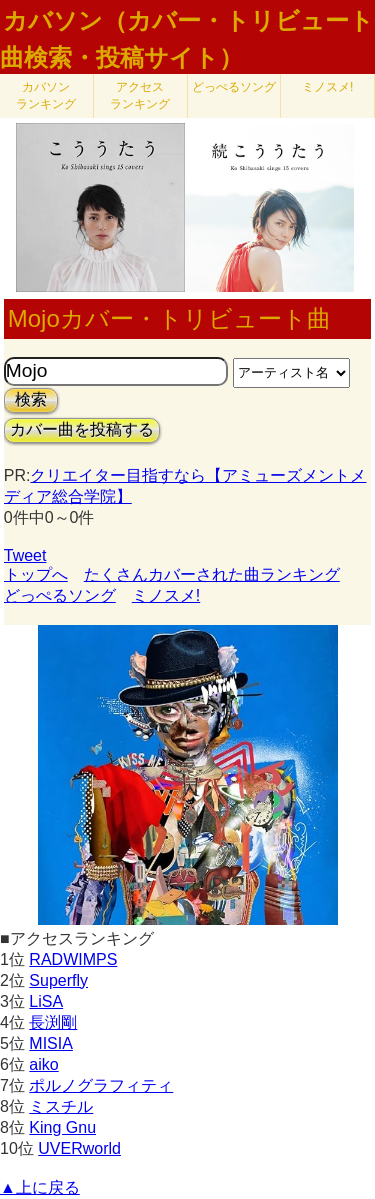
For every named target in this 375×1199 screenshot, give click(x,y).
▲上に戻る (40, 1187)
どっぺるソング (234, 87)
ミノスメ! (327, 87)
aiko (43, 1064)
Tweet (25, 555)
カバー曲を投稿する (82, 429)
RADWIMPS (73, 959)
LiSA (46, 1001)
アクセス (140, 95)
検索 (31, 399)
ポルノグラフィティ (101, 1085)
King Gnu (62, 1127)
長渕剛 (53, 1022)
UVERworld (79, 1148)
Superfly (58, 980)
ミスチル (61, 1106)
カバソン (46, 95)
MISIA (51, 1043)
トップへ (36, 574)
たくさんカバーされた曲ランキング (212, 574)
